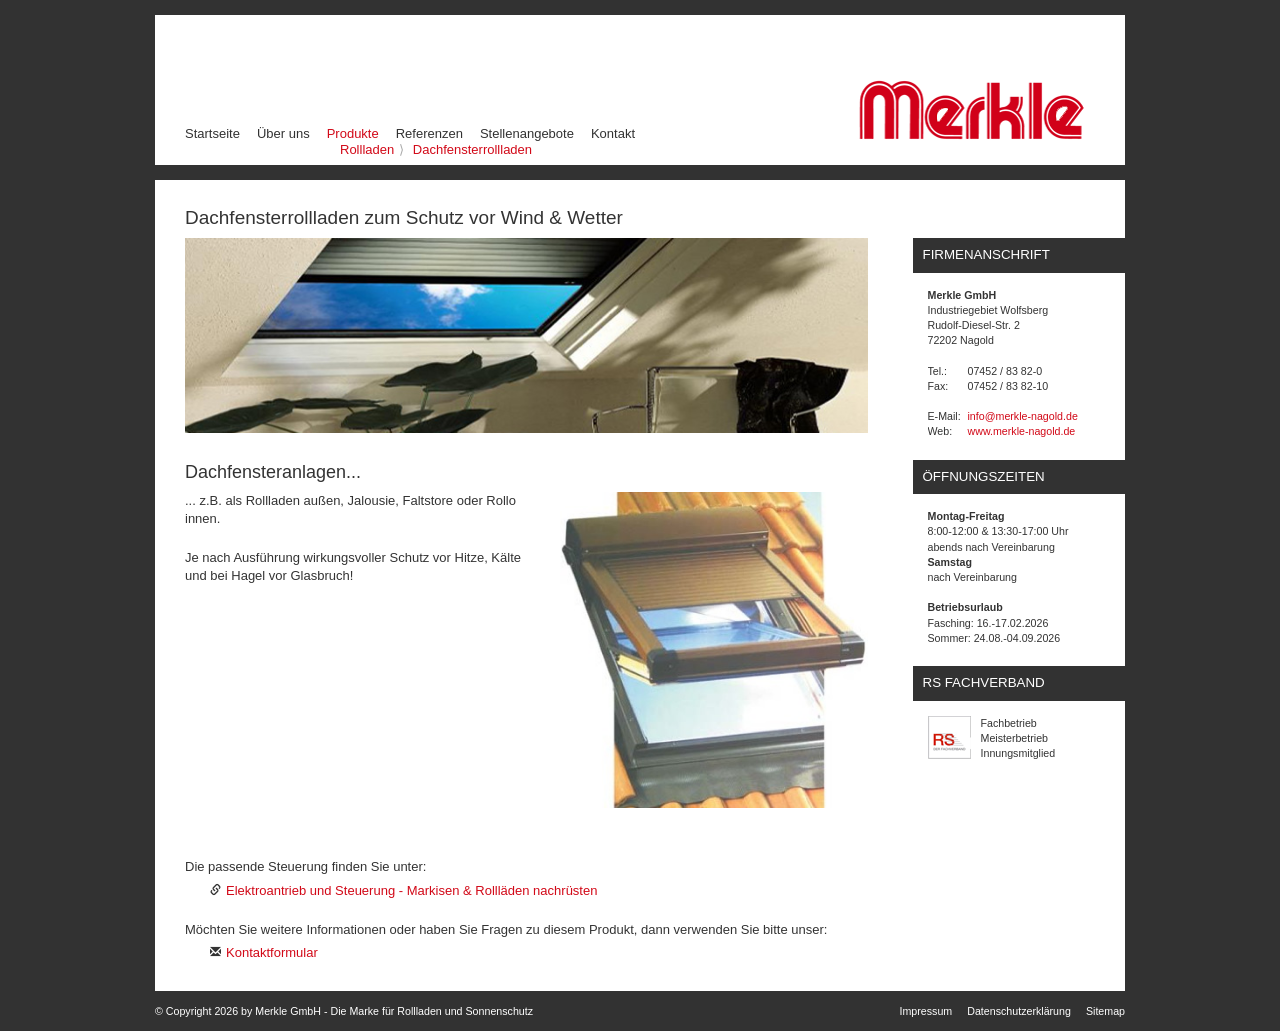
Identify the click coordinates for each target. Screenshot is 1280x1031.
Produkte (354, 133)
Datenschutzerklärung (1019, 1011)
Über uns (283, 133)
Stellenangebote (527, 133)
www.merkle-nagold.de (1022, 431)
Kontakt (613, 133)
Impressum (926, 1011)
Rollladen (367, 149)
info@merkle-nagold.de (1023, 416)
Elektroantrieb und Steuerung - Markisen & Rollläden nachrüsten (411, 890)
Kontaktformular (272, 952)
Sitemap (1105, 1011)
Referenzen (429, 133)
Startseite (212, 133)
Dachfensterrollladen (472, 149)
